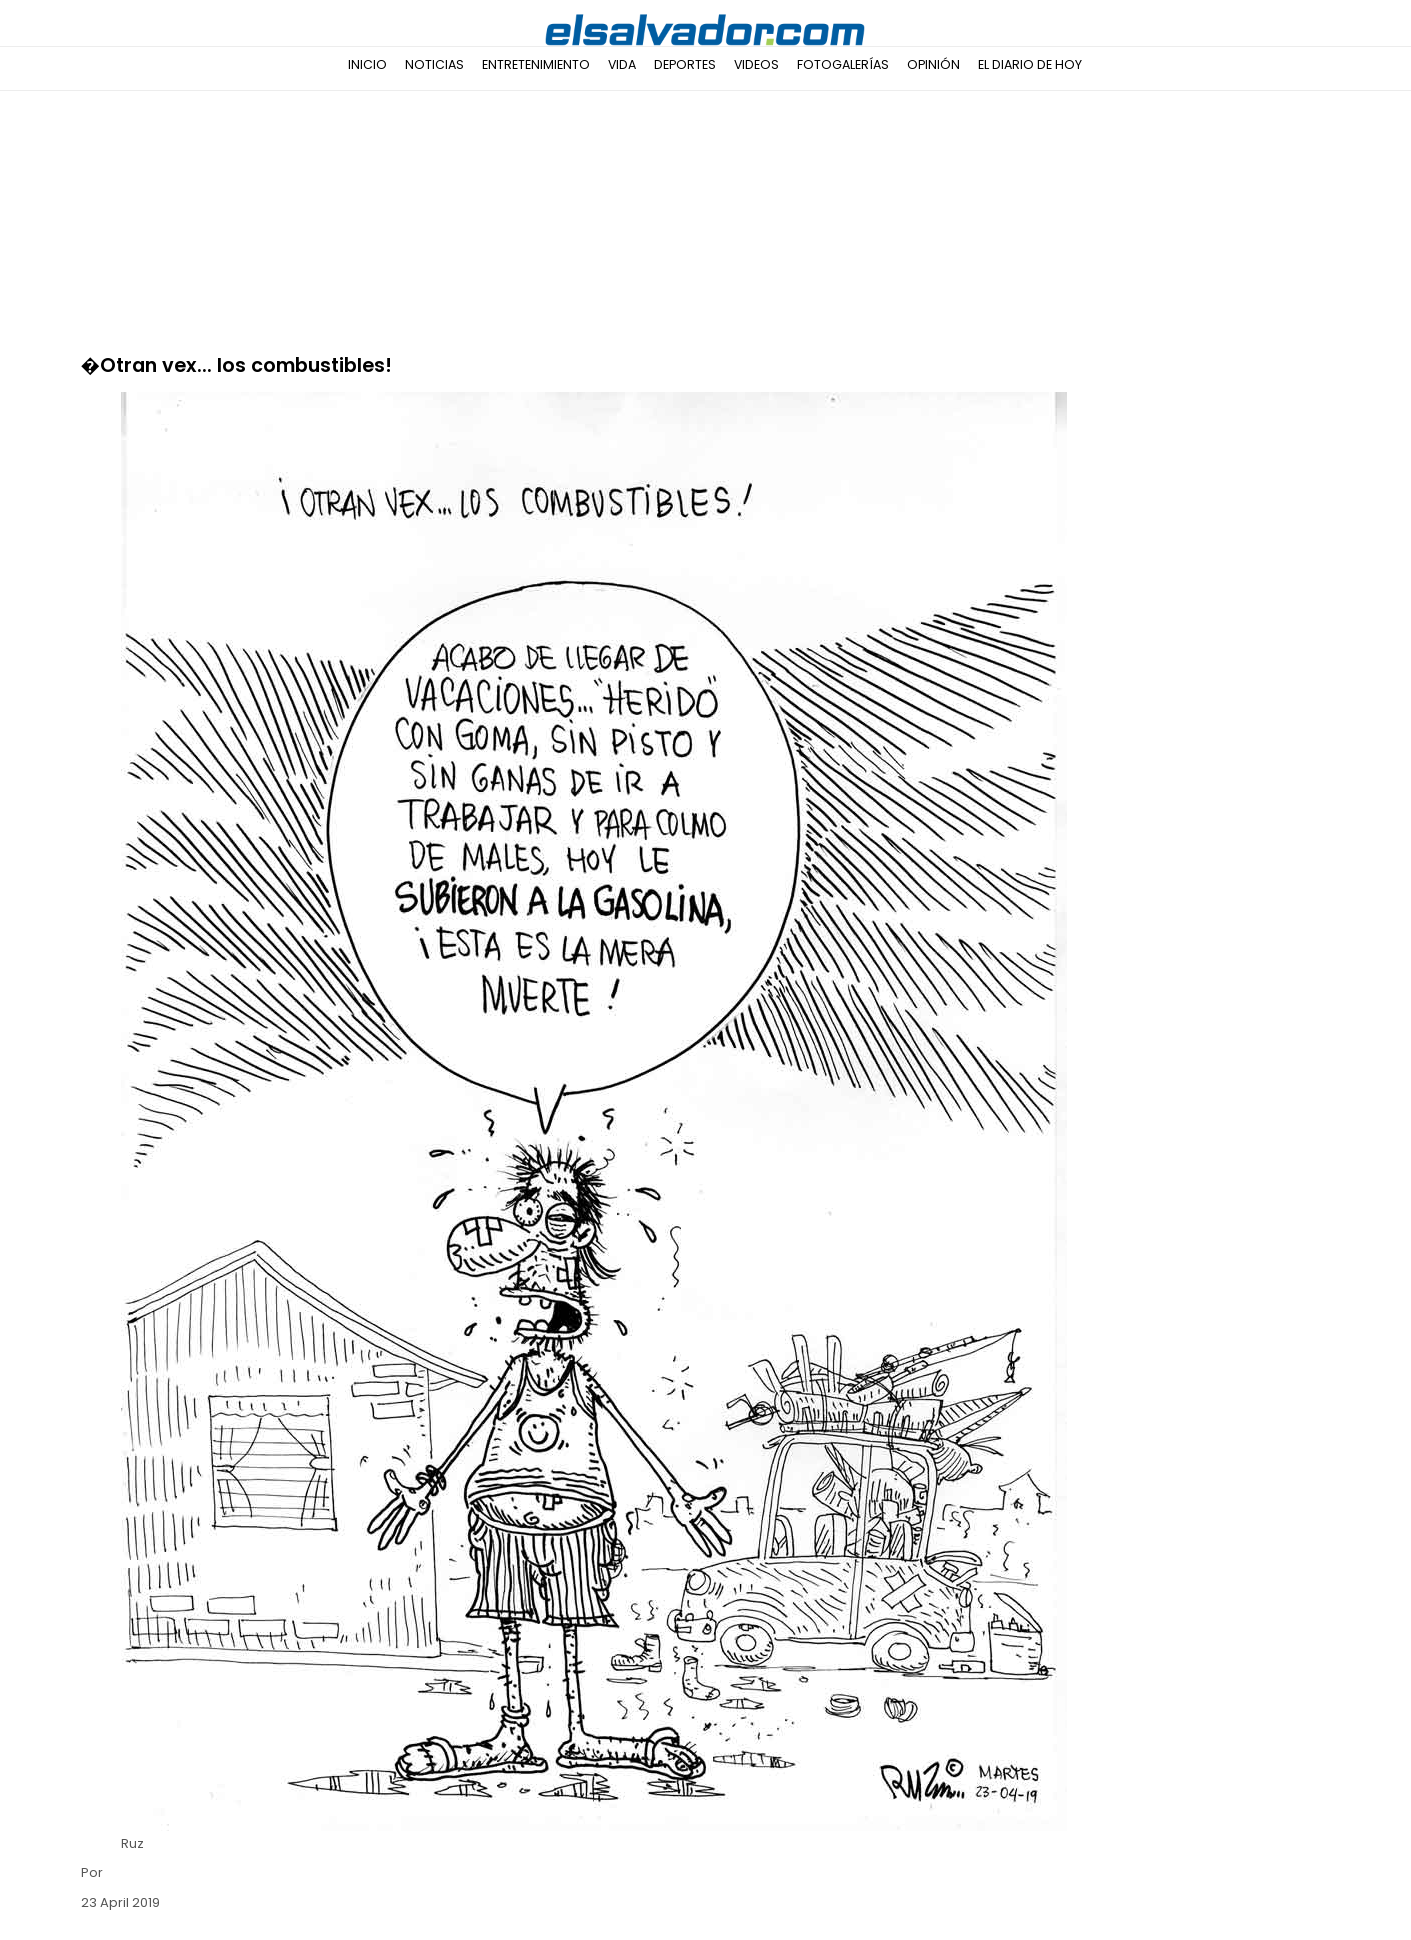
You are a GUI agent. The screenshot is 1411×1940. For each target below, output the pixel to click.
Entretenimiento (536, 64)
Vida (622, 64)
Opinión (933, 64)
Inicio (367, 64)
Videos (756, 64)
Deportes (685, 64)
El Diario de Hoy (1030, 64)
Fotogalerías (843, 64)
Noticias (434, 64)
